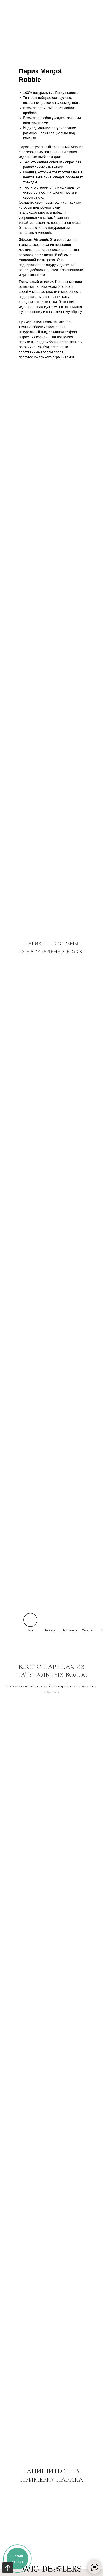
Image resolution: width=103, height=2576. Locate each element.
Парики (49, 1630)
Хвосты (87, 1630)
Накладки (69, 1630)
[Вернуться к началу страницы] (7, 2567)
